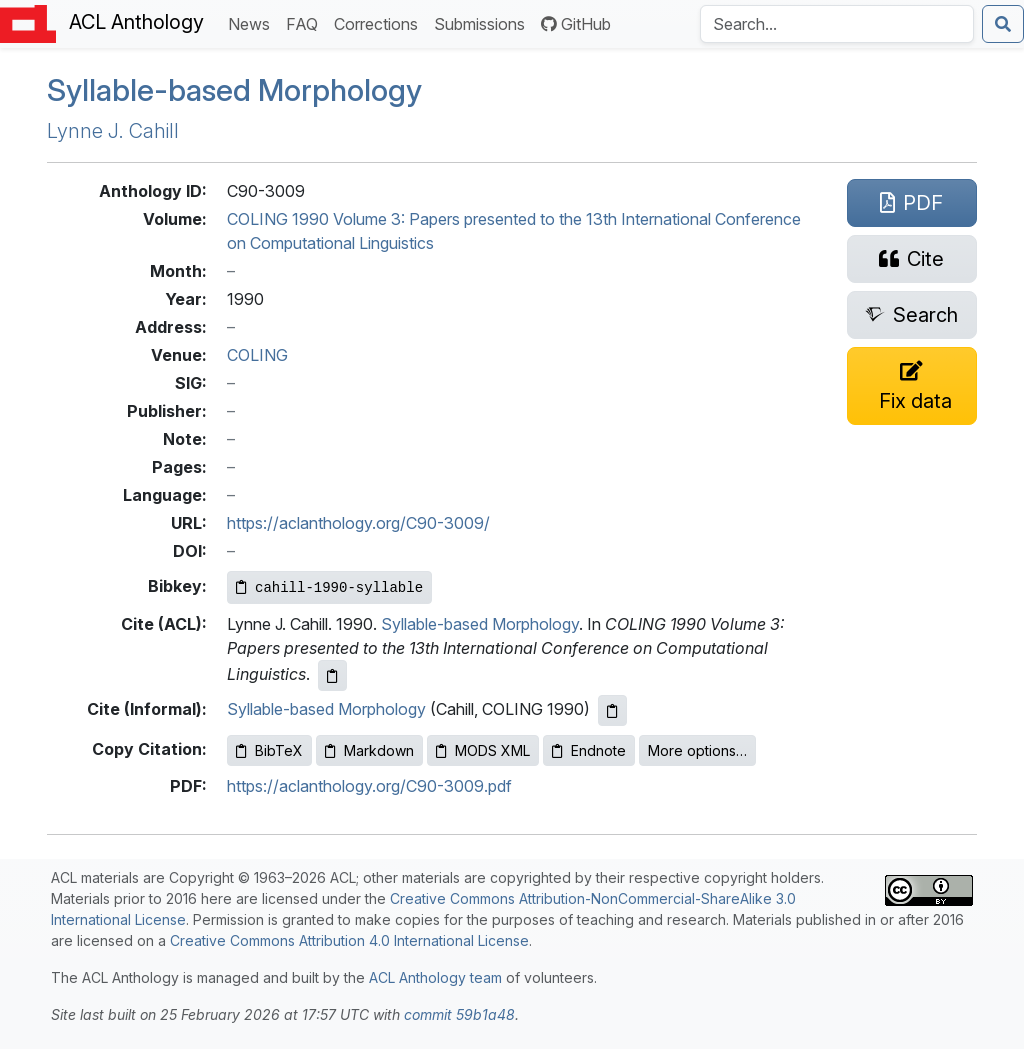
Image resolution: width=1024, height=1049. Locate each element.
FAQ (306, 22)
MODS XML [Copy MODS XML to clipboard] (483, 750)
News (253, 22)
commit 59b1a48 (459, 1014)
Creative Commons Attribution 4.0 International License (349, 940)
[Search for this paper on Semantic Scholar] (912, 315)
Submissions (483, 22)
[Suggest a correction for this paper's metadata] (912, 386)
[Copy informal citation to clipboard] (612, 710)
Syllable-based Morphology (234, 90)
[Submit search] (1003, 24)
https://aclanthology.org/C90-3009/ (358, 523)
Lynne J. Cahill (113, 131)
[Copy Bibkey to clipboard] (329, 587)
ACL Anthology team (435, 977)
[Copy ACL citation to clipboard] (332, 675)
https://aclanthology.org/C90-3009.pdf (369, 786)
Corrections (380, 22)
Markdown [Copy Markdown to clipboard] (369, 750)
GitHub (576, 24)
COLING (257, 355)
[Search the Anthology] (837, 24)
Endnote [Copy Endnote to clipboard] (589, 750)
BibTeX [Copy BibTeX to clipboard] (269, 750)
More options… (697, 750)
